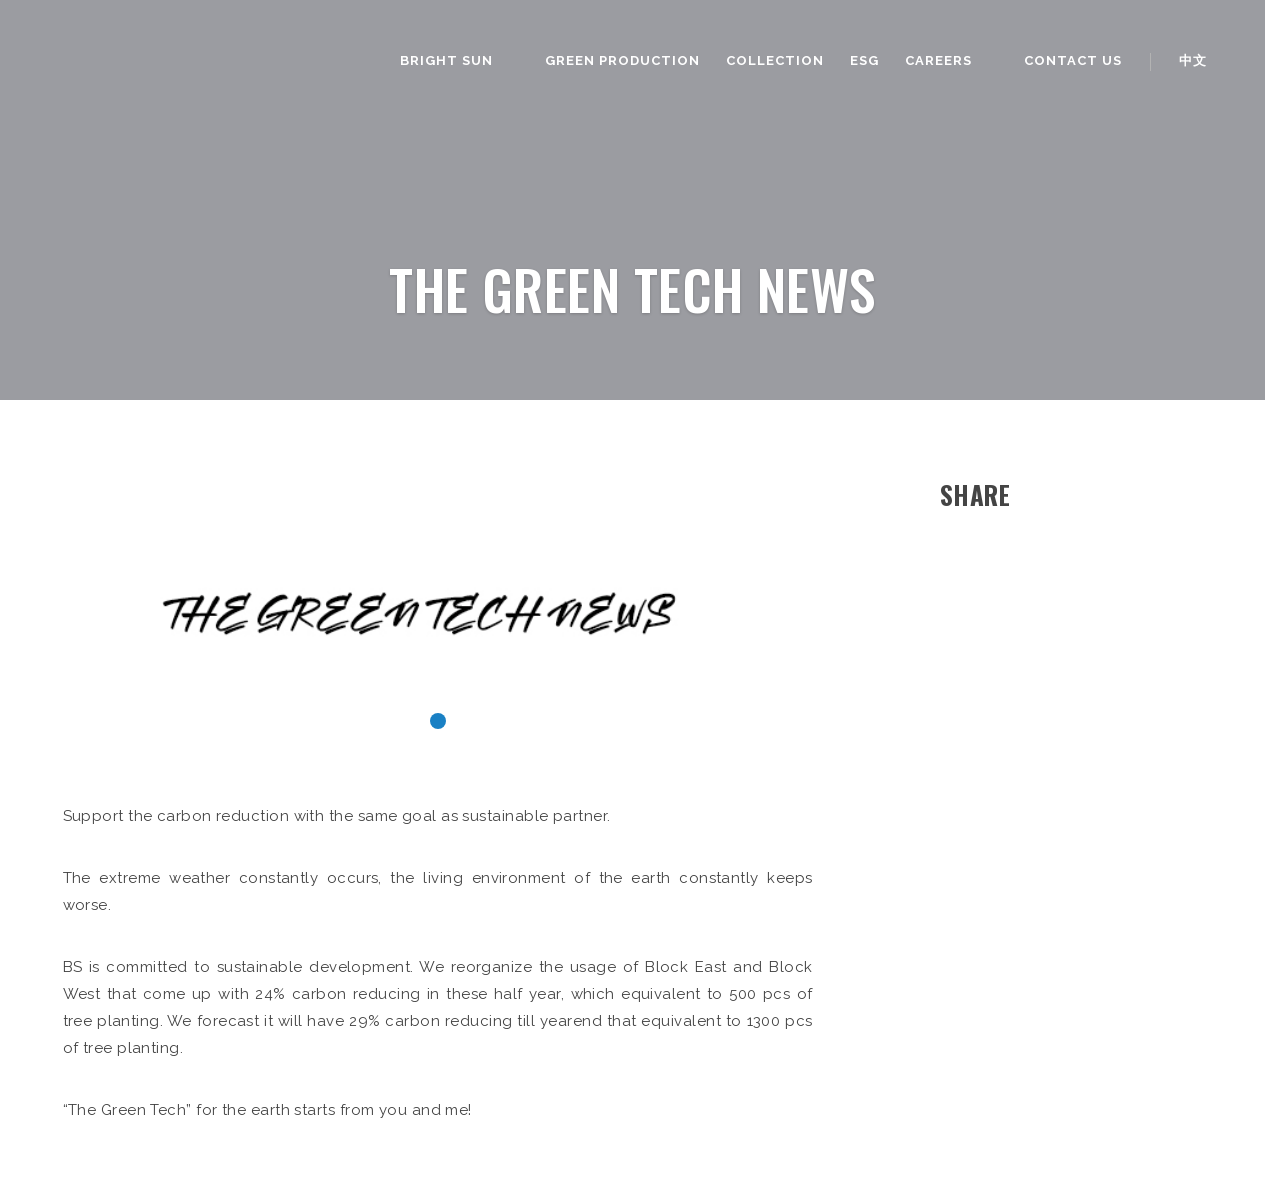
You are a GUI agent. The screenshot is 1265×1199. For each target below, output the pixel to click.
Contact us (1073, 60)
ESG (864, 60)
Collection (775, 60)
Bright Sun (446, 60)
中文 (1193, 60)
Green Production (622, 60)
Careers (938, 60)
